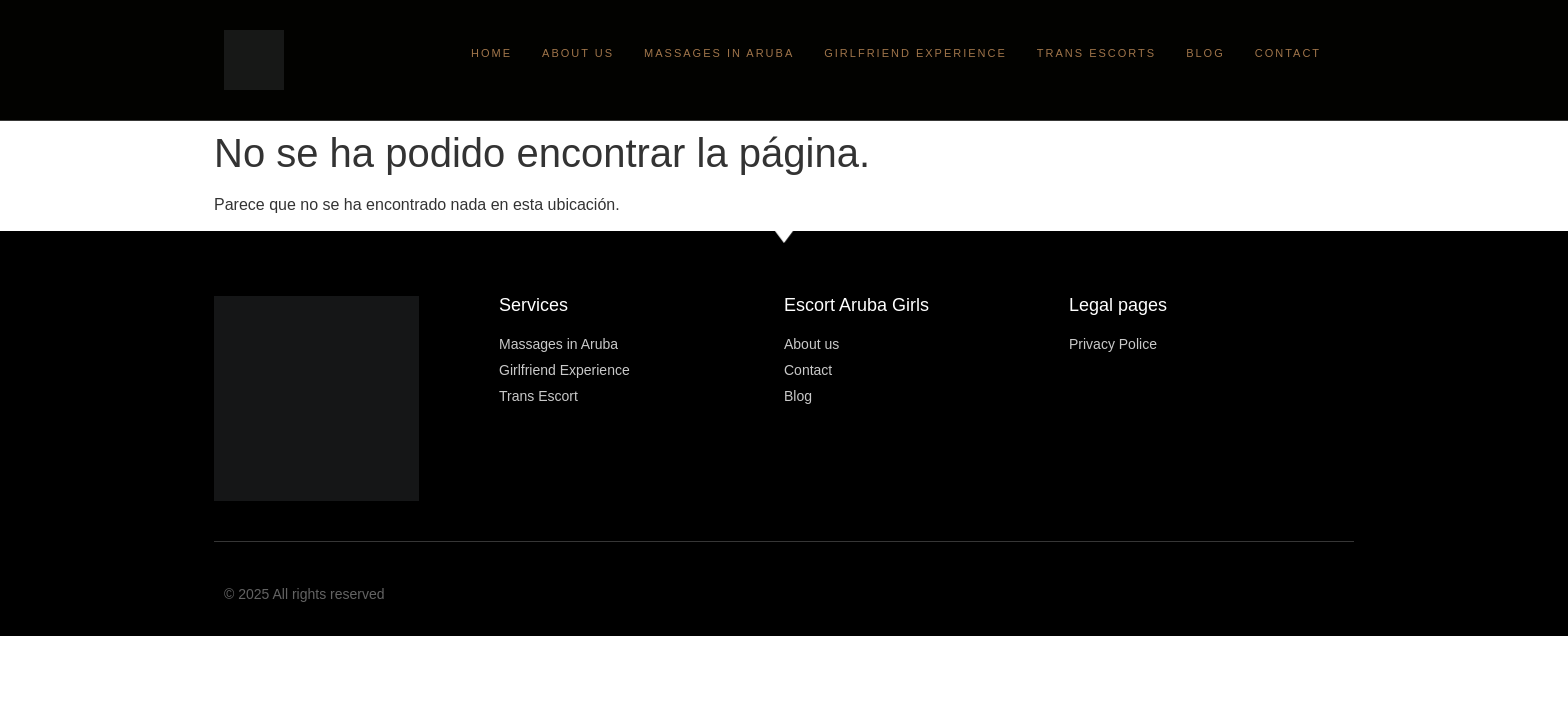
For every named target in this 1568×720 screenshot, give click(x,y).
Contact (1288, 53)
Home (491, 53)
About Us (578, 53)
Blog (1205, 53)
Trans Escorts (1096, 53)
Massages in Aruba (719, 53)
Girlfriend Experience (915, 53)
